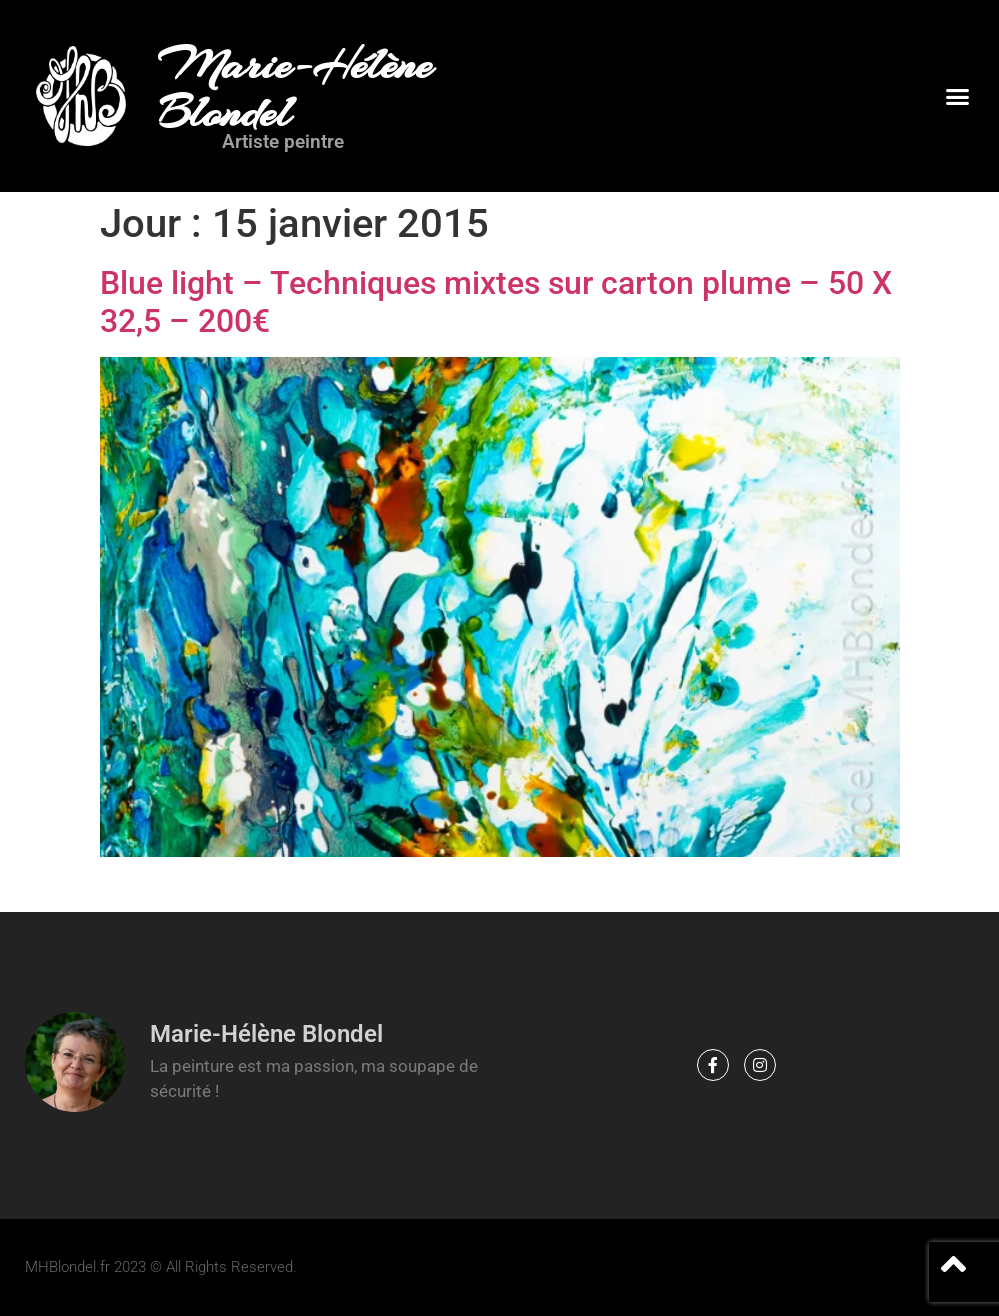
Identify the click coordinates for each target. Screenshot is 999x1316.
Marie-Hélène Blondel (295, 89)
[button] (957, 96)
